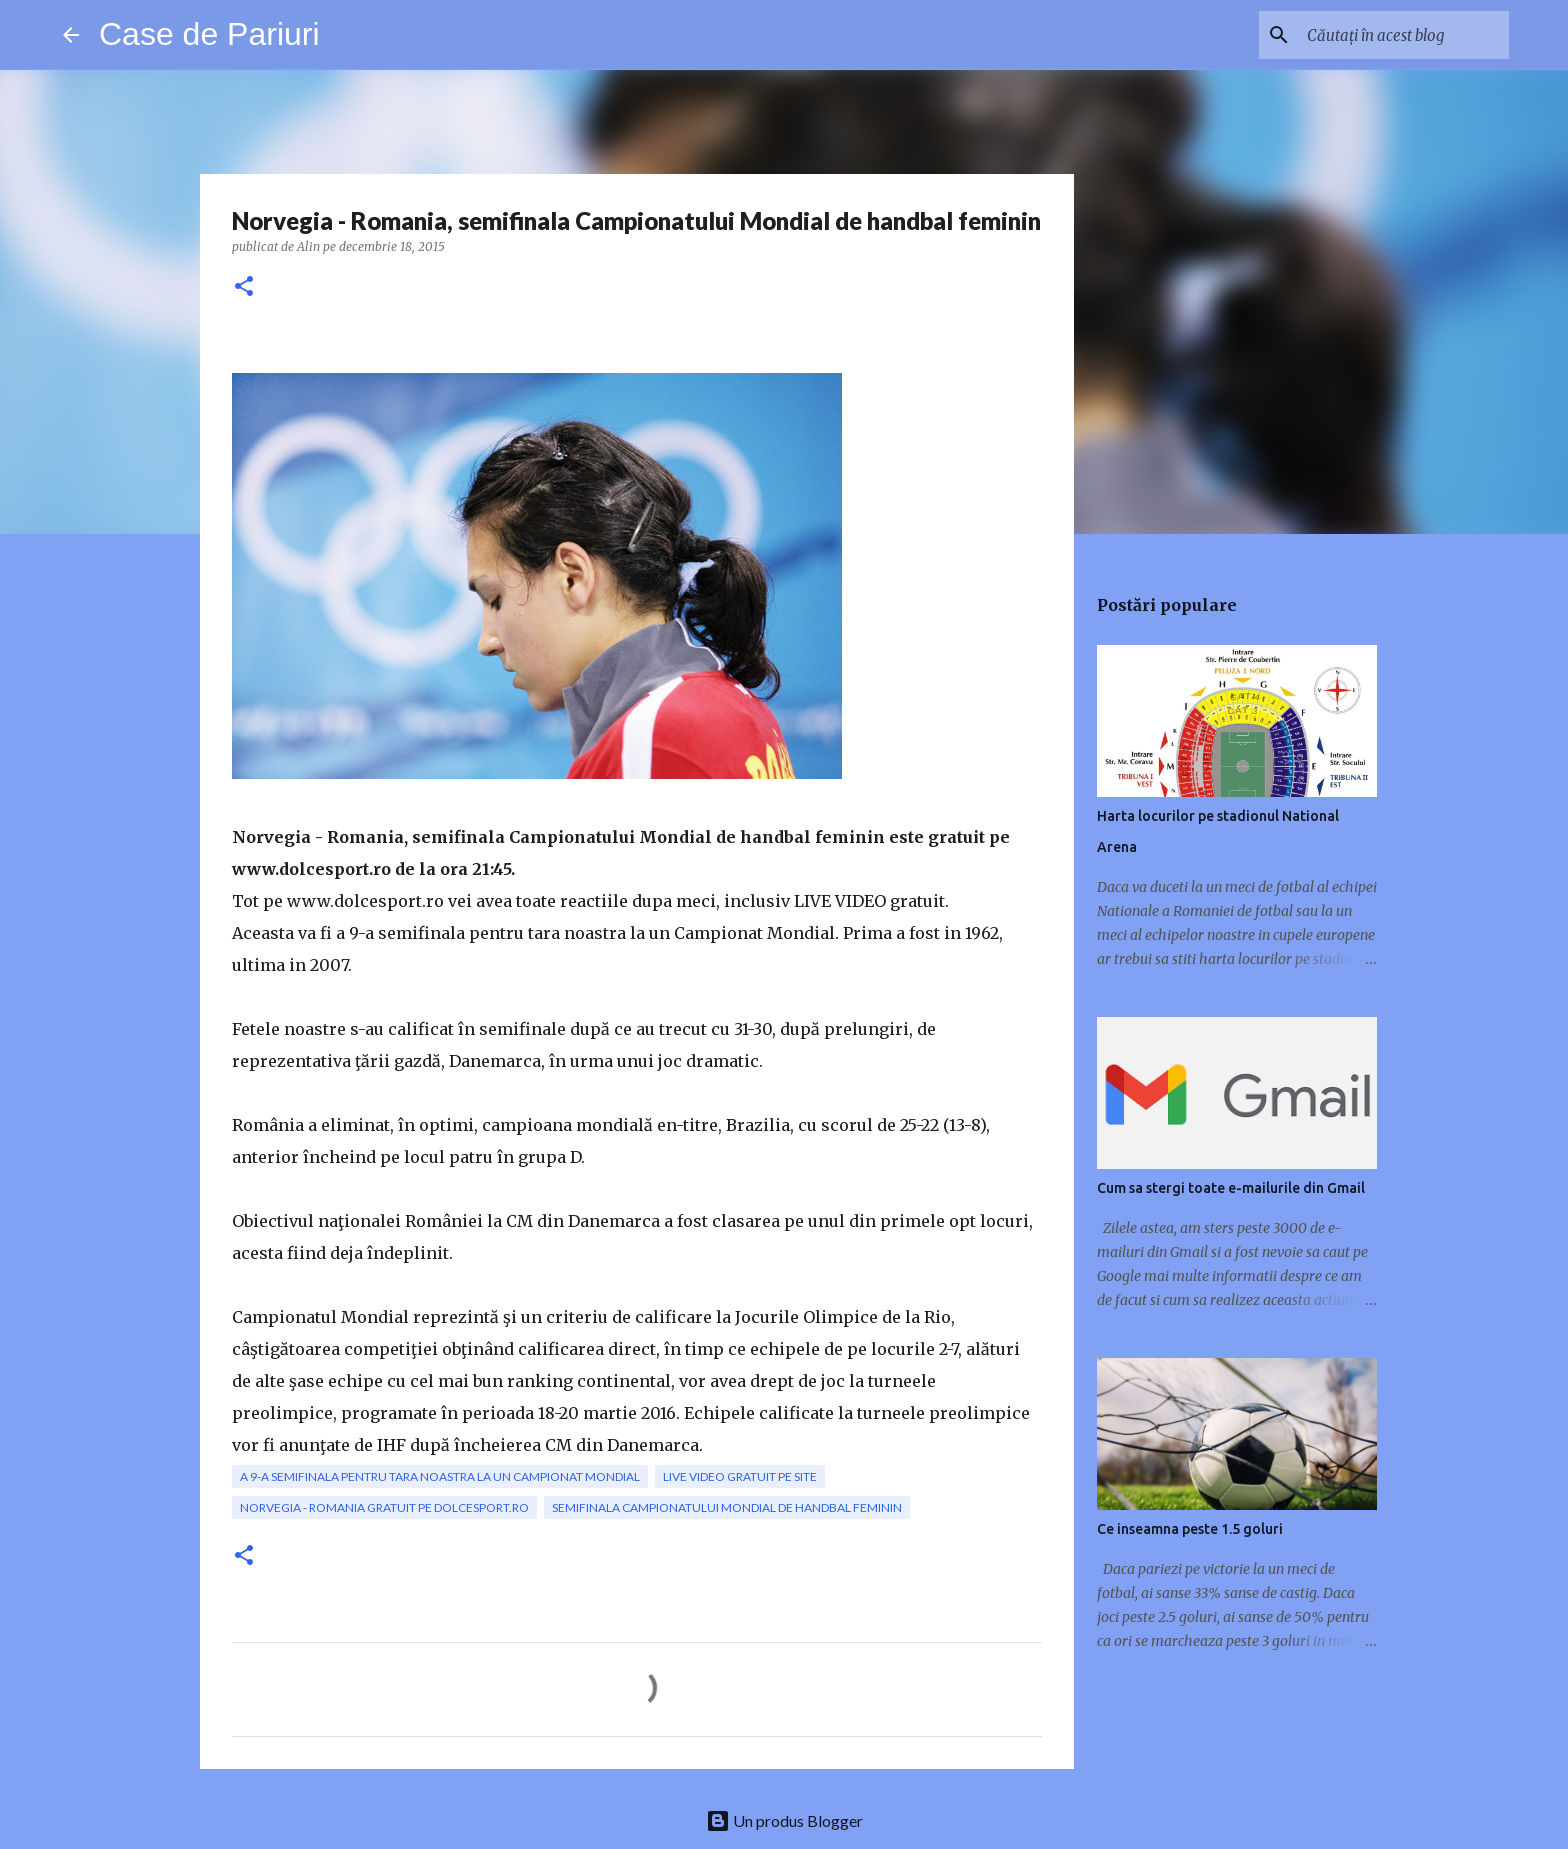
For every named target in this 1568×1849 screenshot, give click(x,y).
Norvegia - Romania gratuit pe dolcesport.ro (384, 1507)
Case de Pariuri (209, 34)
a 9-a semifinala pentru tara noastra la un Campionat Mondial (440, 1476)
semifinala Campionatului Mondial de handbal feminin (727, 1507)
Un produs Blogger (784, 1820)
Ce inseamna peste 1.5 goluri (1190, 1529)
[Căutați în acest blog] (1404, 35)
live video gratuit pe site (740, 1476)
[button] (244, 287)
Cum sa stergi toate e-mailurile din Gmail (1231, 1188)
